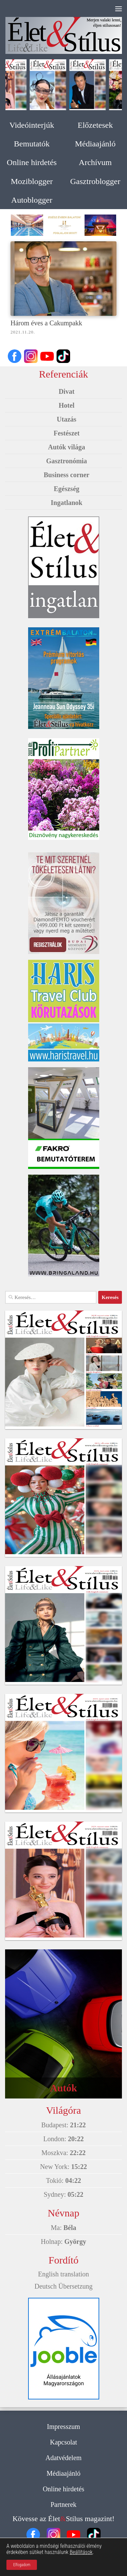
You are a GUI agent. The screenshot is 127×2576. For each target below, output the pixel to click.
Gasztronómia (66, 461)
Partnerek (63, 2504)
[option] (63, 225)
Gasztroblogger (95, 181)
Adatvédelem (63, 2457)
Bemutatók (31, 143)
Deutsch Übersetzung (64, 2286)
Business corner (66, 475)
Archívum (95, 162)
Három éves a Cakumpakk (46, 323)
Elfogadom (21, 2564)
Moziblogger (32, 181)
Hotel (67, 405)
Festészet (67, 433)
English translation (63, 2274)
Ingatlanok (66, 502)
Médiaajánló (95, 143)
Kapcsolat (63, 2442)
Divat (67, 391)
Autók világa (66, 447)
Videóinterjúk (31, 125)
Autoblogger (31, 200)
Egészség (67, 488)
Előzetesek (95, 125)
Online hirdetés (32, 162)
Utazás (67, 419)
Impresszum (63, 2426)
